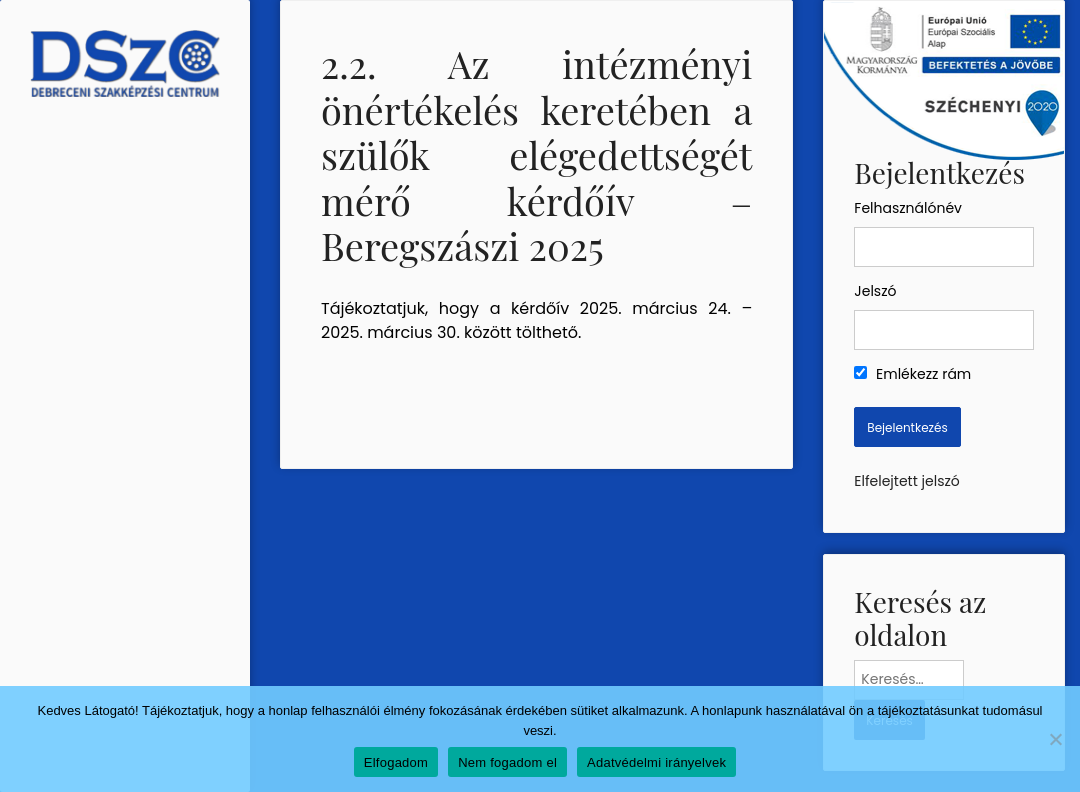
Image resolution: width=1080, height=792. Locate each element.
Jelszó (875, 291)
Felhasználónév (908, 208)
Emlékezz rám (912, 374)
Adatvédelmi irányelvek (656, 762)
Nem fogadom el (507, 762)
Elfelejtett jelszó (906, 481)
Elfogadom (396, 762)
